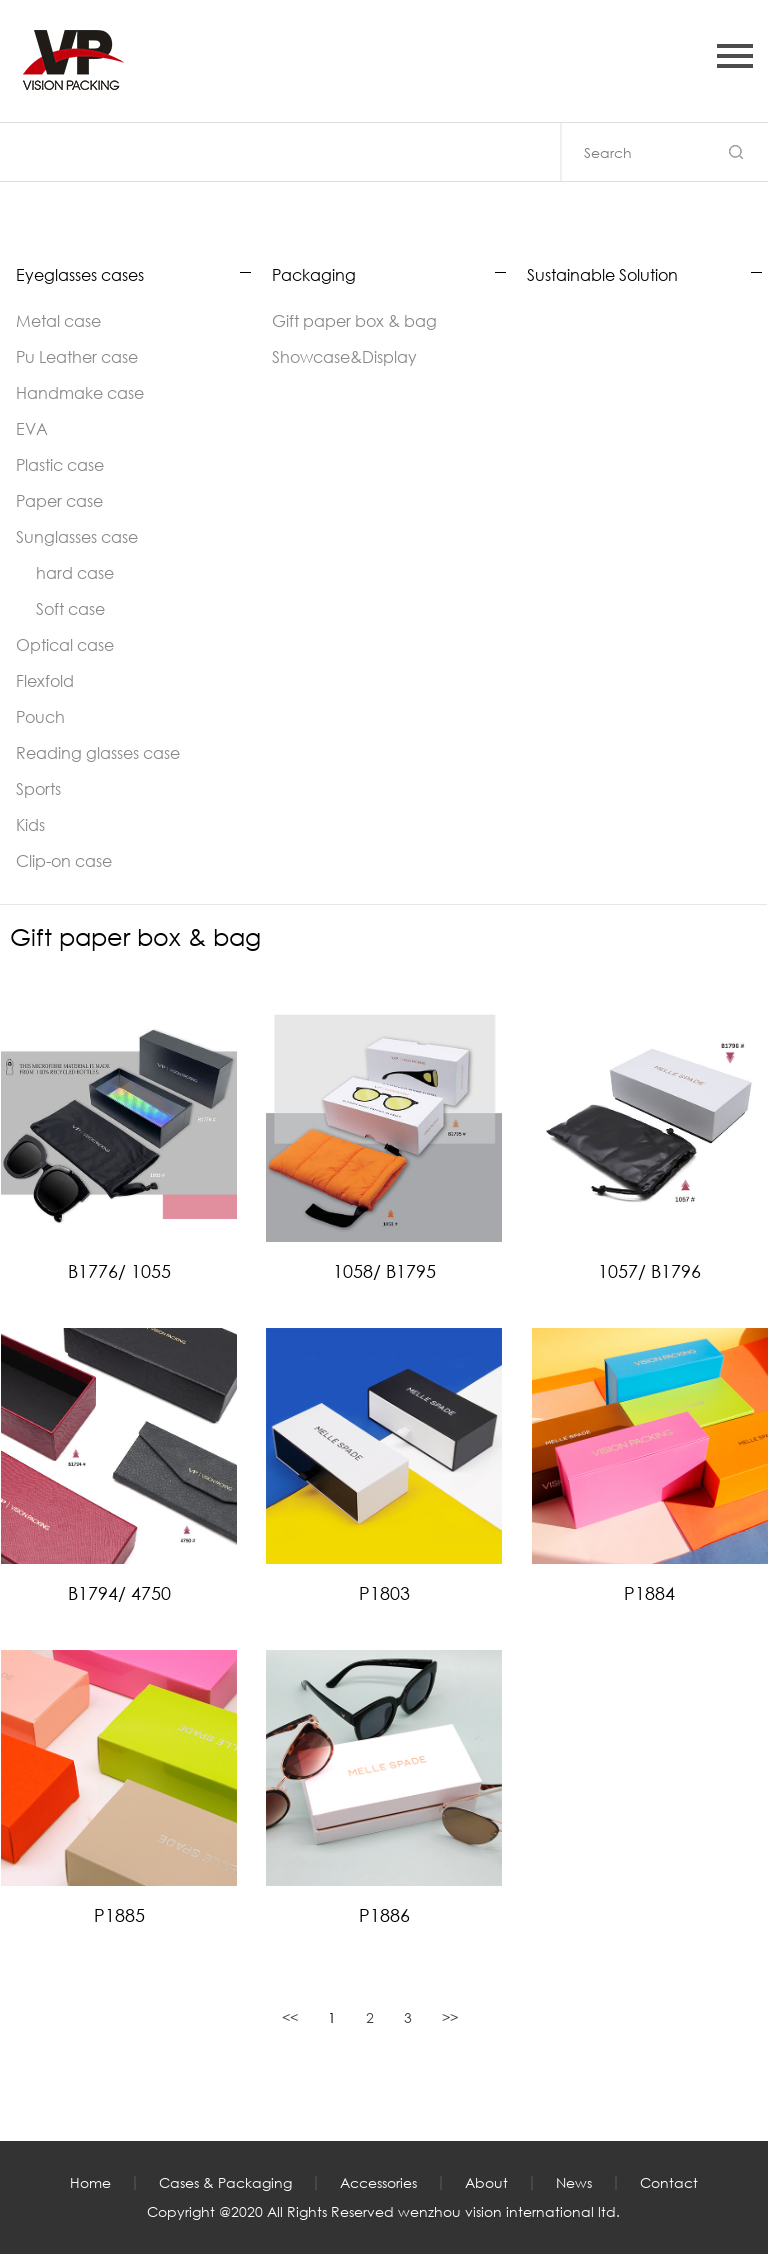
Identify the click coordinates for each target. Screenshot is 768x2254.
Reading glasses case (98, 752)
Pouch (40, 716)
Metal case (58, 320)
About (486, 2182)
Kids (30, 824)
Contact (669, 2182)
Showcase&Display (344, 356)
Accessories (378, 2182)
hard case (75, 572)
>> (450, 2017)
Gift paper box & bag (354, 320)
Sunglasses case (77, 536)
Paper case (59, 500)
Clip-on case (64, 860)
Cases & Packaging (225, 2182)
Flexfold (45, 680)
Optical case (65, 644)
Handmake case (80, 392)
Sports (38, 788)
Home (90, 2182)
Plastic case (60, 464)
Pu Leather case (77, 356)
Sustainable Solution (602, 275)
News (574, 2182)
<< (290, 2017)
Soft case (70, 608)
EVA (32, 428)
